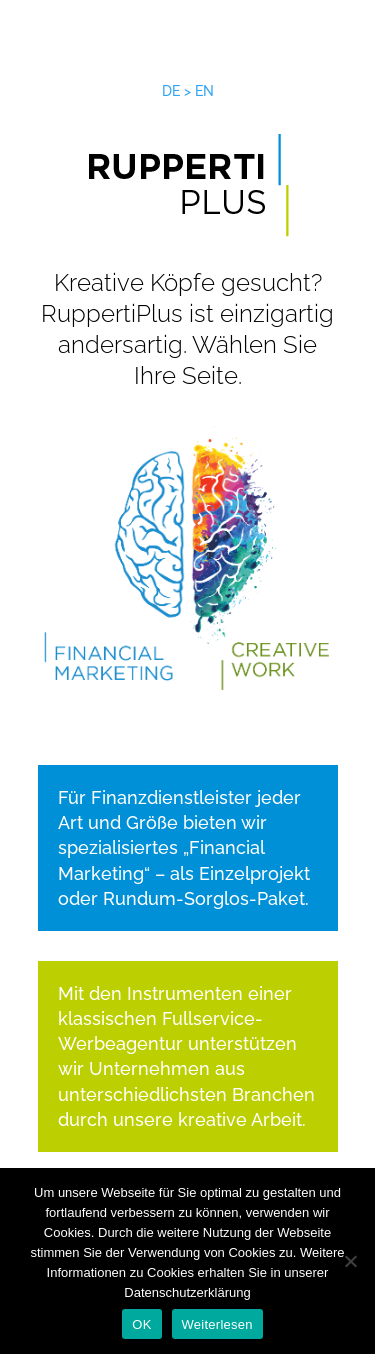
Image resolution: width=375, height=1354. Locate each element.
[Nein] (350, 1261)
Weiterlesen (217, 1324)
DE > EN (188, 91)
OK (141, 1324)
